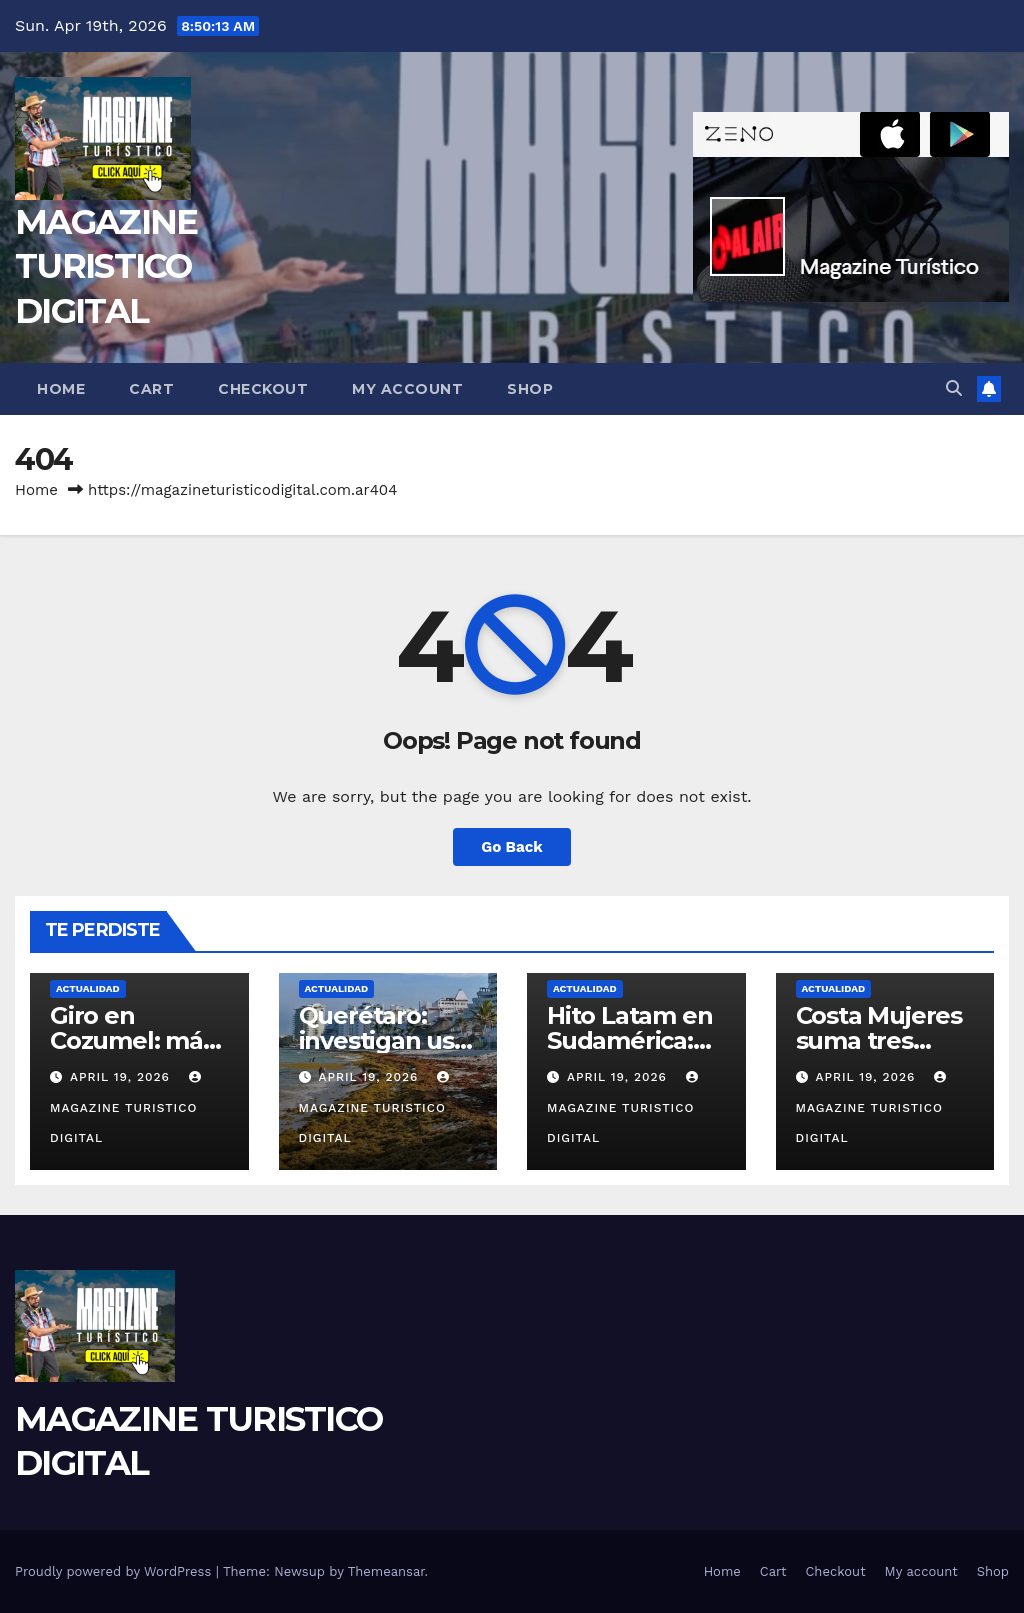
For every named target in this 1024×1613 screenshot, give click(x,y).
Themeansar (386, 1571)
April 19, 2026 (122, 1077)
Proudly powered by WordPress (115, 1571)
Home (61, 389)
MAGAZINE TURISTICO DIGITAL (106, 266)
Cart (151, 389)
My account (407, 389)
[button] (954, 388)
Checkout (263, 389)
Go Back (512, 847)
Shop (530, 389)
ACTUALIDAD (88, 988)
